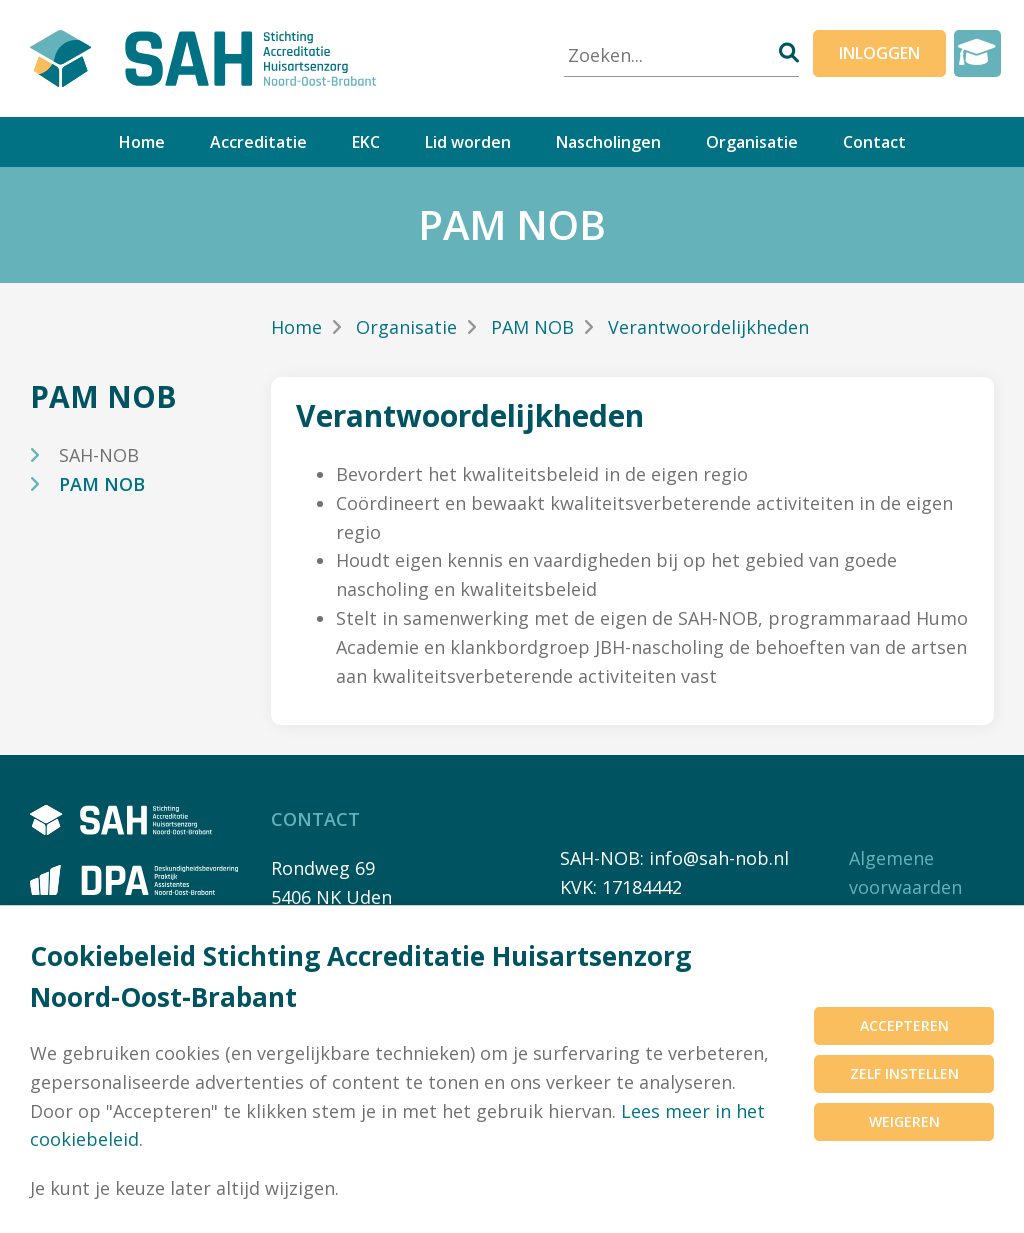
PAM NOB (102, 484)
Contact (874, 142)
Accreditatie (258, 142)
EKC (366, 142)
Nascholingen (608, 142)
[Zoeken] (789, 52)
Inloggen (879, 53)
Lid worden (468, 142)
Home (142, 142)
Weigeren (904, 1121)
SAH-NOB (99, 455)
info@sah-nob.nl (719, 858)
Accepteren (904, 1025)
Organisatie (752, 142)
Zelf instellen (904, 1073)
